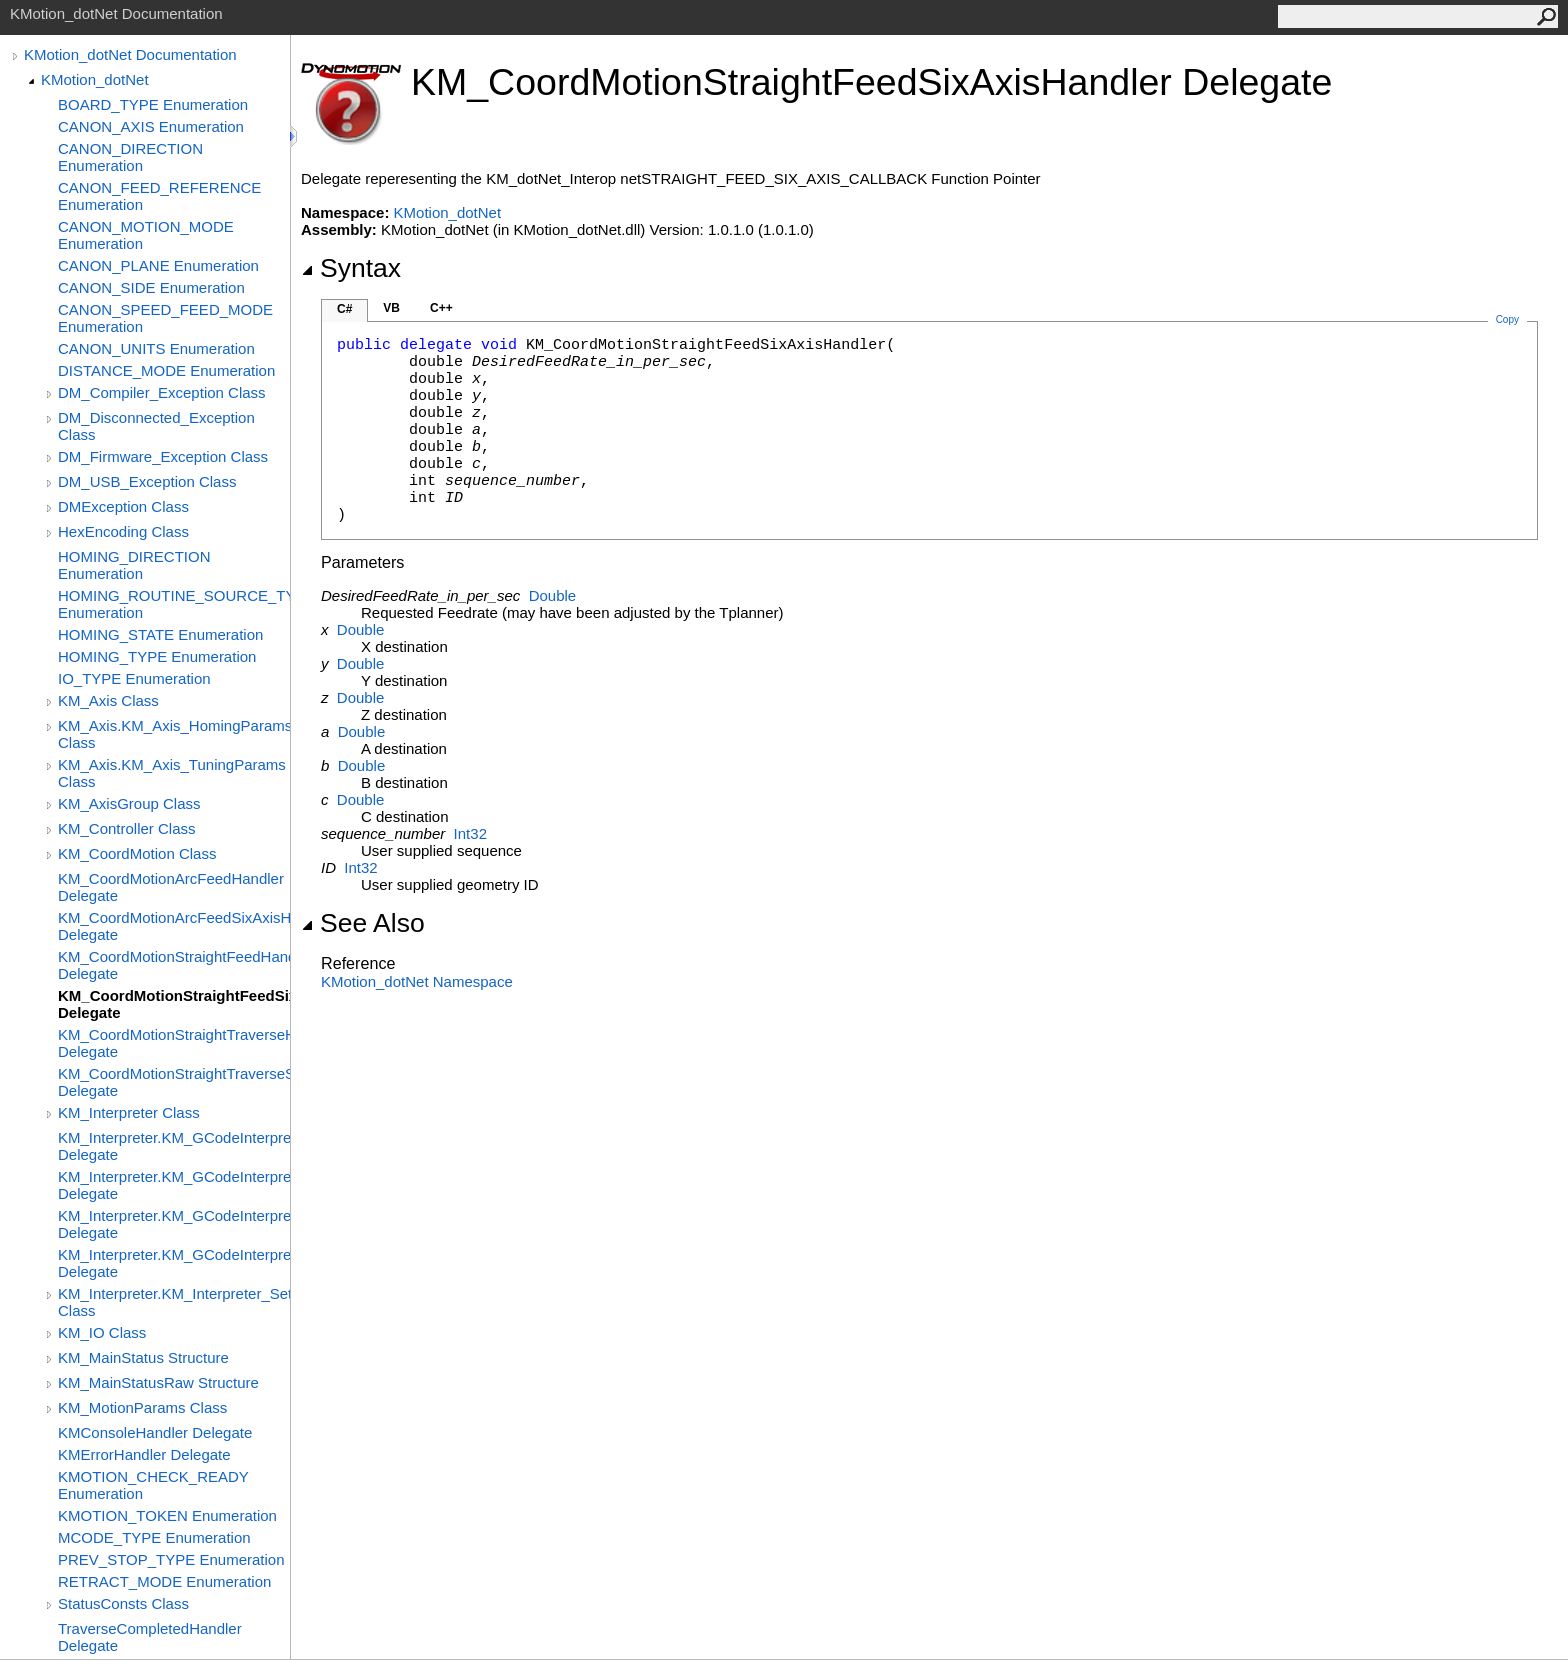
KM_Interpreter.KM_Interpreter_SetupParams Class (174, 1302)
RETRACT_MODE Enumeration (164, 1581)
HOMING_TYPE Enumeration (157, 656)
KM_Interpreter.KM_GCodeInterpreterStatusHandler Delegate (174, 1185)
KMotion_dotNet (95, 79)
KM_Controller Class (127, 828)
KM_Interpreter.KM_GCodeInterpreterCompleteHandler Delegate (174, 1146)
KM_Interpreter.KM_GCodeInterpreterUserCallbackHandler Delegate (174, 1224)
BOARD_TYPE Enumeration (153, 104)
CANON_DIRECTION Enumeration (130, 157)
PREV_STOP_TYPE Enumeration (171, 1559)
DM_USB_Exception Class (147, 481)
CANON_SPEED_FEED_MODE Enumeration (165, 318)
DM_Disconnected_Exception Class (156, 426)
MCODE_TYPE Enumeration (154, 1537)
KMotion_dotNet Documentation (130, 54)
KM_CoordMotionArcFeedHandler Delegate (171, 887)
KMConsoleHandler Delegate (155, 1432)
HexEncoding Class (123, 531)
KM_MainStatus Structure (143, 1357)
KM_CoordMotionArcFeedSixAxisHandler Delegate (174, 926)
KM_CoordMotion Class (137, 853)
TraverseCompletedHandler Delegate (150, 1637)
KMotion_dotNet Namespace (417, 981)
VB (391, 308)
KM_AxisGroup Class (129, 803)
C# (344, 309)
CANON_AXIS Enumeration (151, 126)
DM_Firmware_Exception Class (163, 456)
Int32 (470, 833)
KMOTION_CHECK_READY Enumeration (153, 1485)
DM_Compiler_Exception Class (162, 392)
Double (553, 595)
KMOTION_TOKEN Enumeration (167, 1515)
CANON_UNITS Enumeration (156, 348)
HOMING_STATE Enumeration (160, 634)
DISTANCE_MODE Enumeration (166, 370)
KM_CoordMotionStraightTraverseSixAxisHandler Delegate (174, 1082)
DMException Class (123, 506)
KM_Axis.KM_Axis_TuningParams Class (172, 773)
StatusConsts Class (123, 1603)
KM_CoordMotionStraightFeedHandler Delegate (174, 965)
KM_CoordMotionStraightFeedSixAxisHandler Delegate (174, 1004)
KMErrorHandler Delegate (144, 1454)
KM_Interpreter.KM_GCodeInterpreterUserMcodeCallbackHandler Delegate (174, 1263)
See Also (363, 923)
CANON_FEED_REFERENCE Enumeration (159, 196)
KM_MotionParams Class (142, 1407)
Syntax (351, 268)
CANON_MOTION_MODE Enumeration (146, 235)
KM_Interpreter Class (129, 1112)
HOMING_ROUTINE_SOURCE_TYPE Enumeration (174, 604)
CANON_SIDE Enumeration (151, 287)
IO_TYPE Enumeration (134, 678)
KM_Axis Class (108, 700)
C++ (441, 308)
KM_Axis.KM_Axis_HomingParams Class (174, 734)
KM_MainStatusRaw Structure (158, 1382)
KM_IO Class (102, 1332)
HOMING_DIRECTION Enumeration (134, 565)
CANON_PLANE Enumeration (158, 265)
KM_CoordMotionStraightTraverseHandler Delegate (174, 1043)
